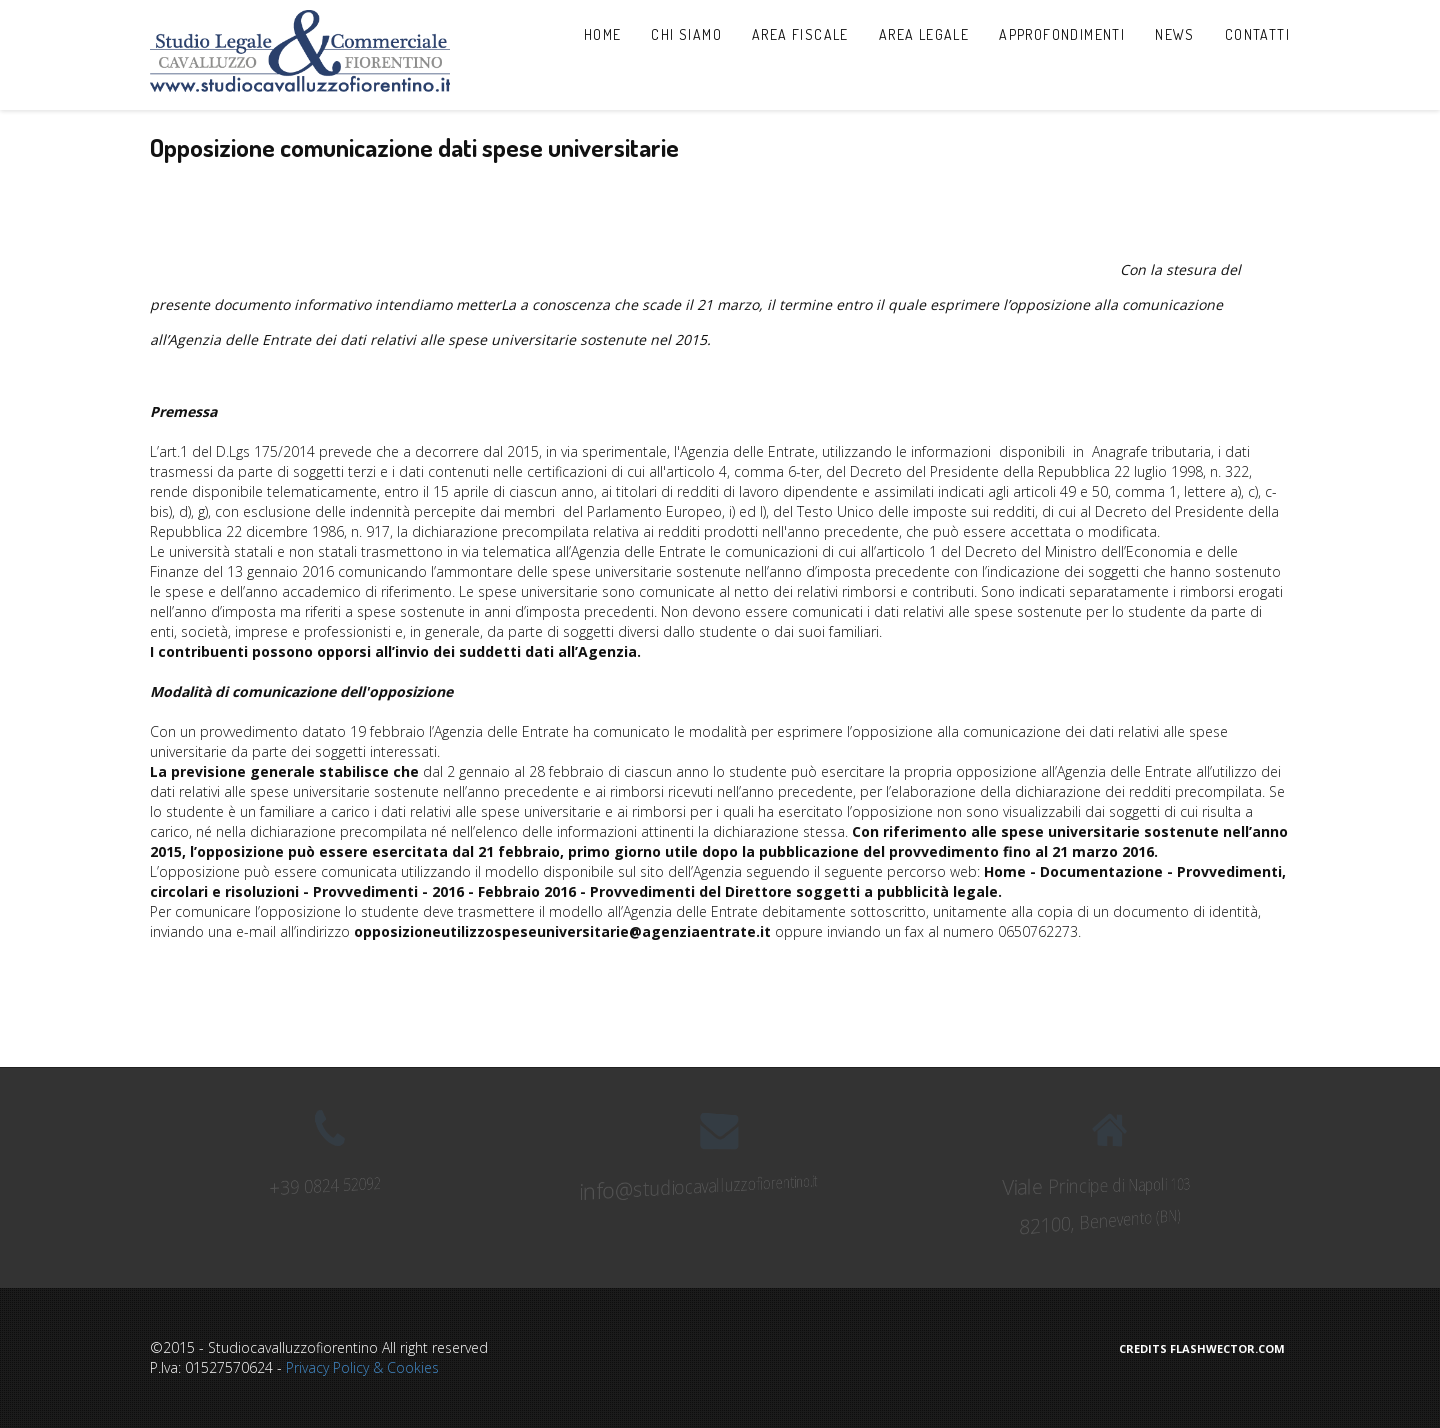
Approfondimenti (1062, 34)
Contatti (1257, 34)
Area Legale (924, 34)
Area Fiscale (800, 34)
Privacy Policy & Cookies (362, 1367)
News (1175, 34)
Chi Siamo (686, 34)
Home (603, 34)
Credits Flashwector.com (1202, 1348)
